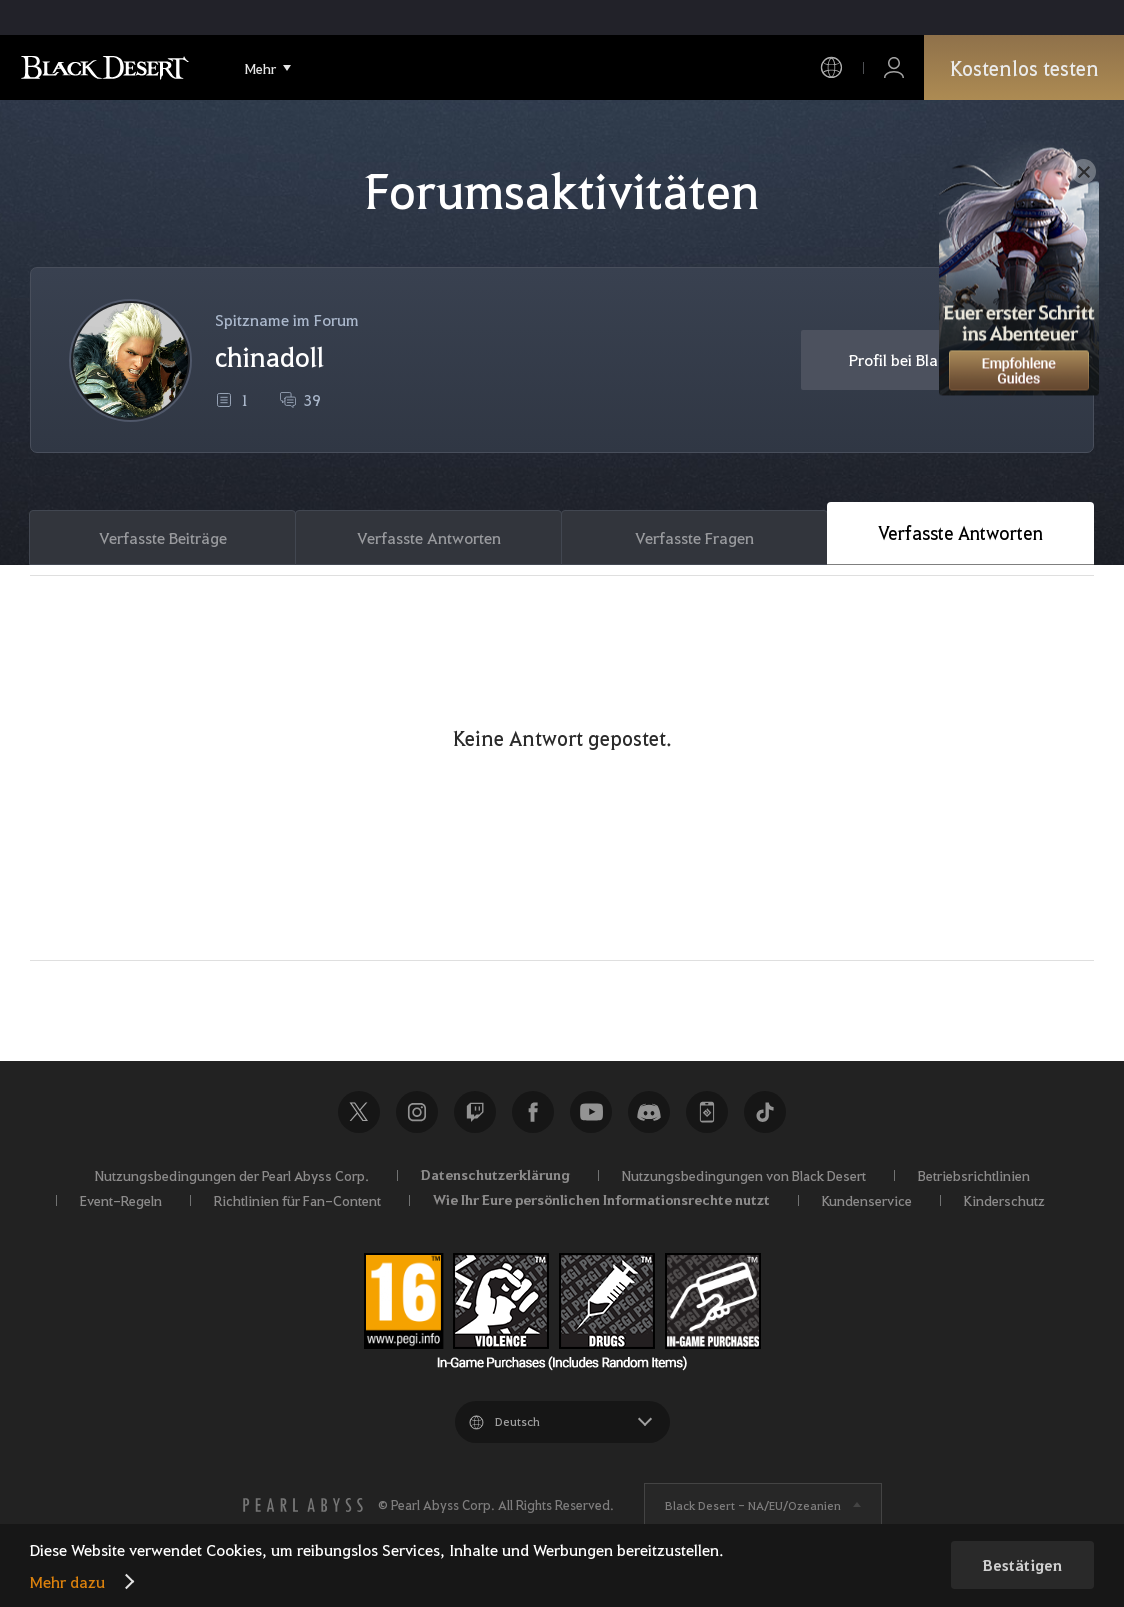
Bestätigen (1022, 1565)
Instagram (417, 1112)
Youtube (591, 1112)
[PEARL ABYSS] (303, 1505)
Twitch (475, 1112)
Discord (649, 1112)
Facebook (533, 1112)
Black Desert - (753, 1505)
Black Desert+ (707, 1112)
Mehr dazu (67, 1581)
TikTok (765, 1112)
